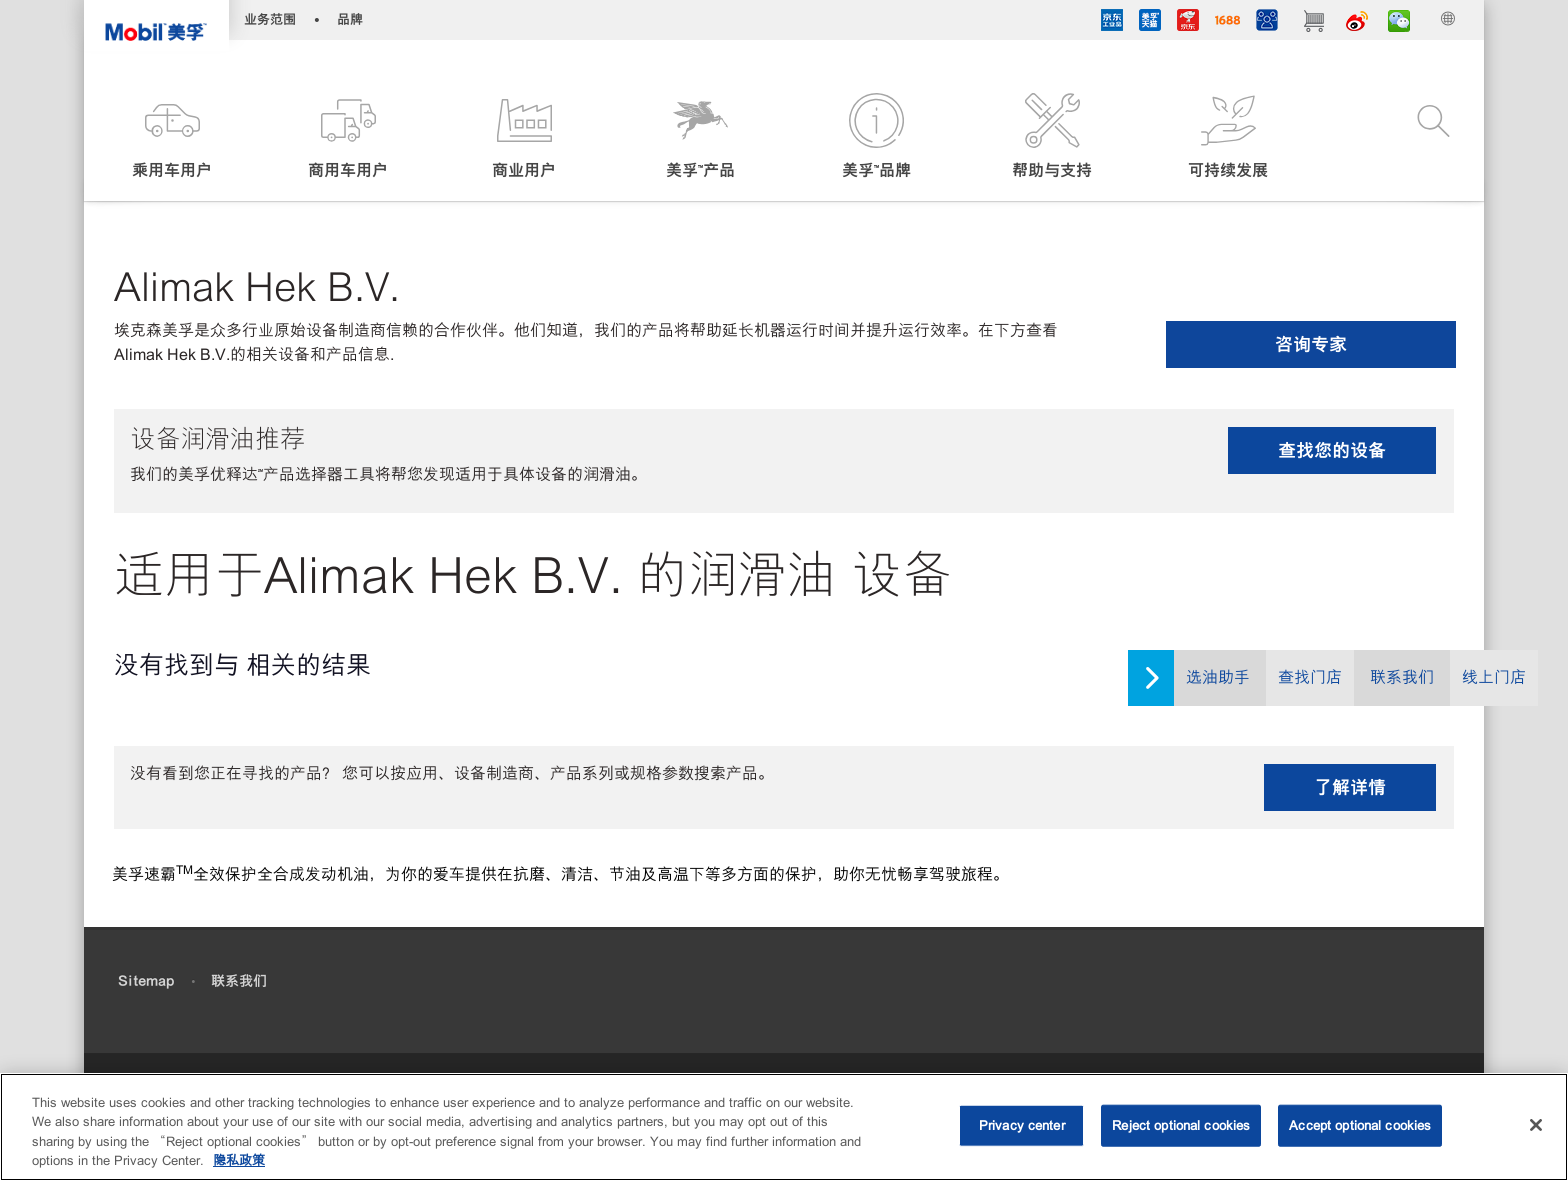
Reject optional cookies (1181, 1125)
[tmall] (1150, 23)
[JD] (1188, 23)
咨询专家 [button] (1311, 344)
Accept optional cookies (1360, 1125)
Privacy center (1022, 1125)
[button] (172, 137)
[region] (784, 1127)
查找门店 (1310, 677)
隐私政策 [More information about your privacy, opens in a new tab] (239, 1160)
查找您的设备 (1332, 450)
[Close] (1536, 1125)
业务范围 (270, 19)
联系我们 (1402, 677)
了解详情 (1350, 787)
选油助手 (1218, 677)
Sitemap (146, 981)
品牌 (350, 19)
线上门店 (1494, 677)
